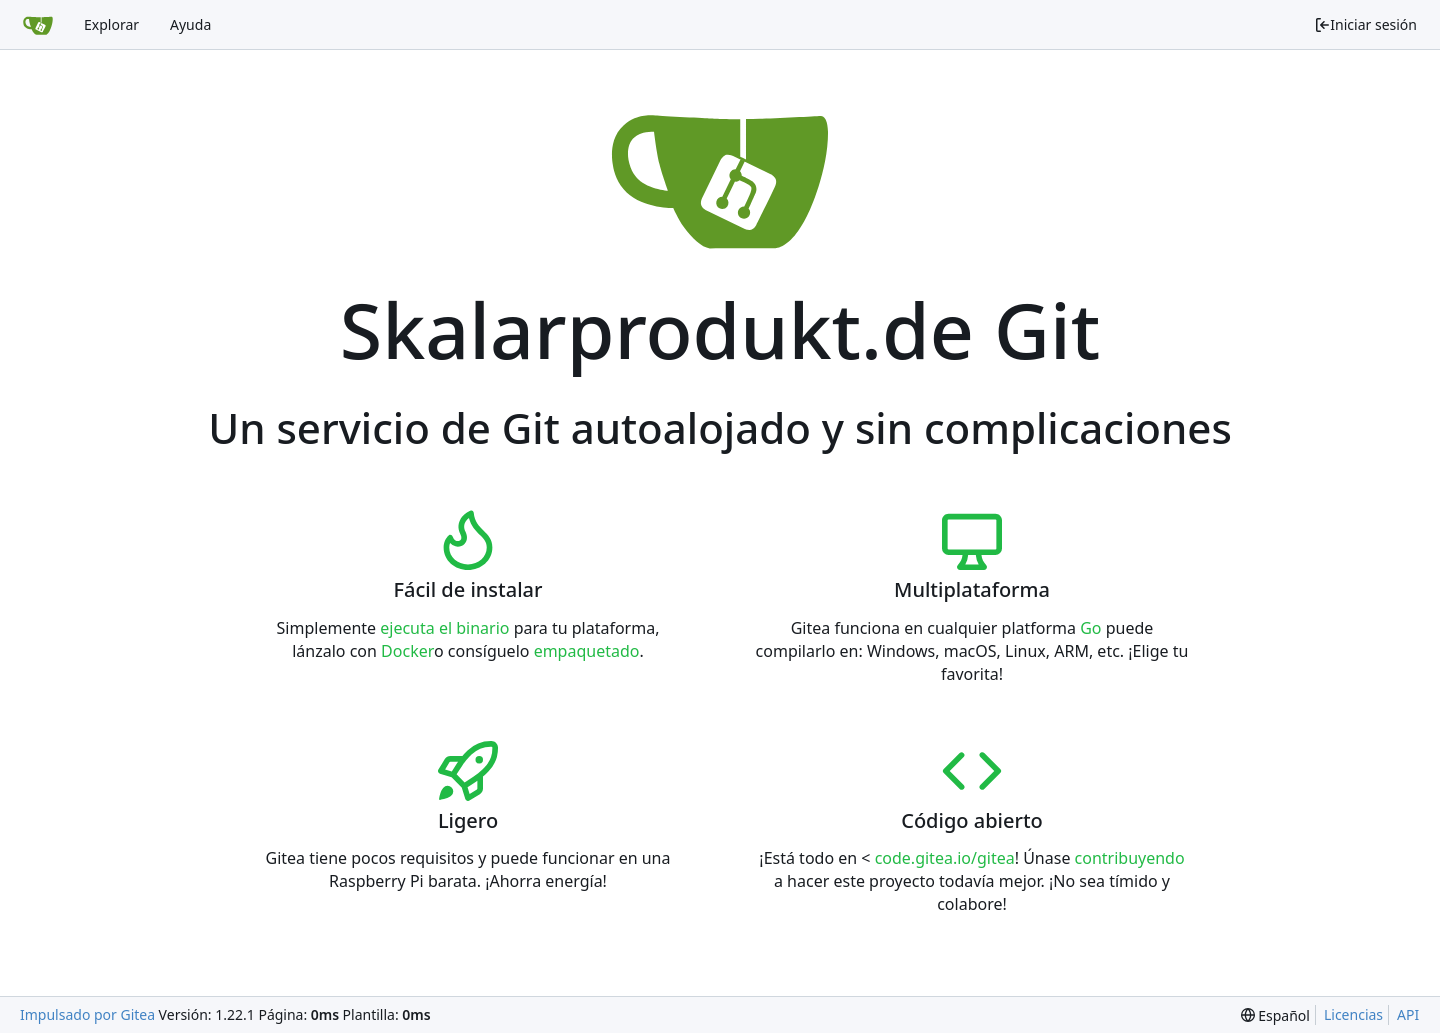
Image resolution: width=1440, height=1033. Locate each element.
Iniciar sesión (1365, 24)
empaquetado (587, 651)
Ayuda (190, 24)
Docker (407, 651)
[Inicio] (38, 25)
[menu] (1275, 1015)
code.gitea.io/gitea (945, 858)
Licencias (1353, 1014)
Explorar (111, 24)
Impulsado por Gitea (87, 1014)
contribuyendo (1130, 858)
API (1408, 1014)
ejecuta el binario (444, 628)
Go (1090, 628)
